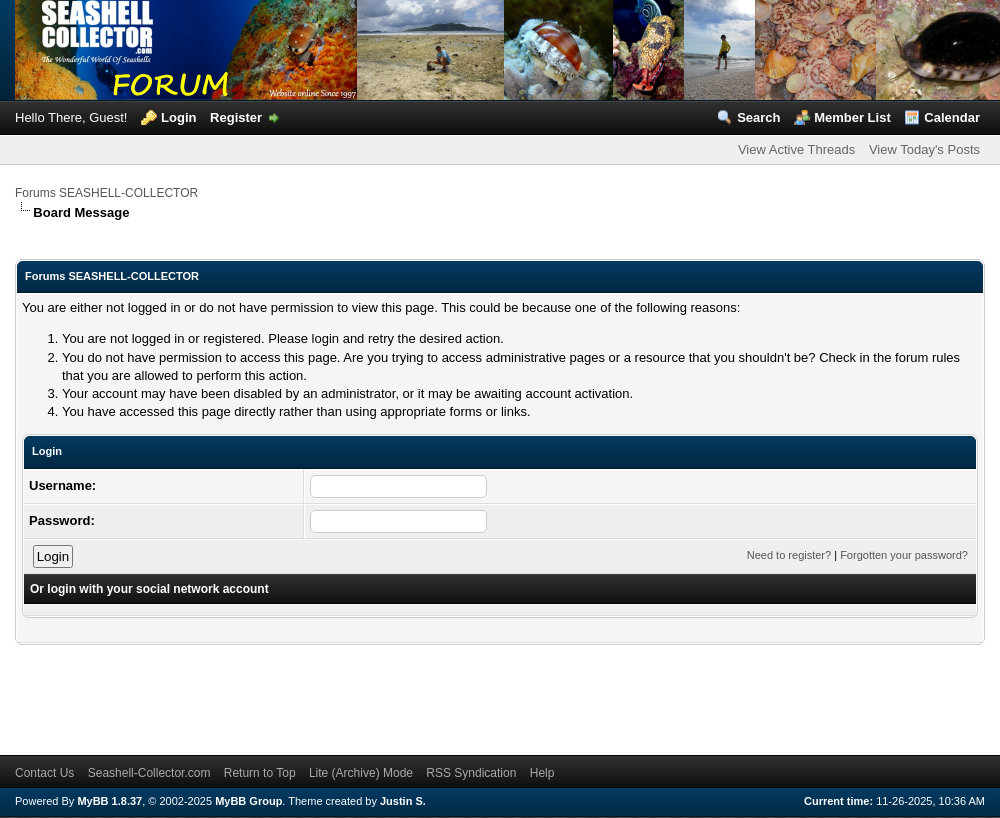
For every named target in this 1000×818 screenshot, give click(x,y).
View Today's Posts (924, 149)
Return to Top (260, 773)
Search (758, 117)
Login (178, 117)
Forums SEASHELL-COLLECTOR (106, 193)
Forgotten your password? (904, 555)
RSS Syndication (471, 773)
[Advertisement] (379, 690)
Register (236, 117)
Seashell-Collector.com (149, 773)
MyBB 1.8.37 (109, 801)
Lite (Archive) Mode (361, 773)
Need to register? (789, 555)
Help (542, 773)
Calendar (952, 117)
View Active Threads (796, 149)
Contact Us (44, 773)
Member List (852, 117)
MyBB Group (248, 801)
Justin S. (403, 801)
